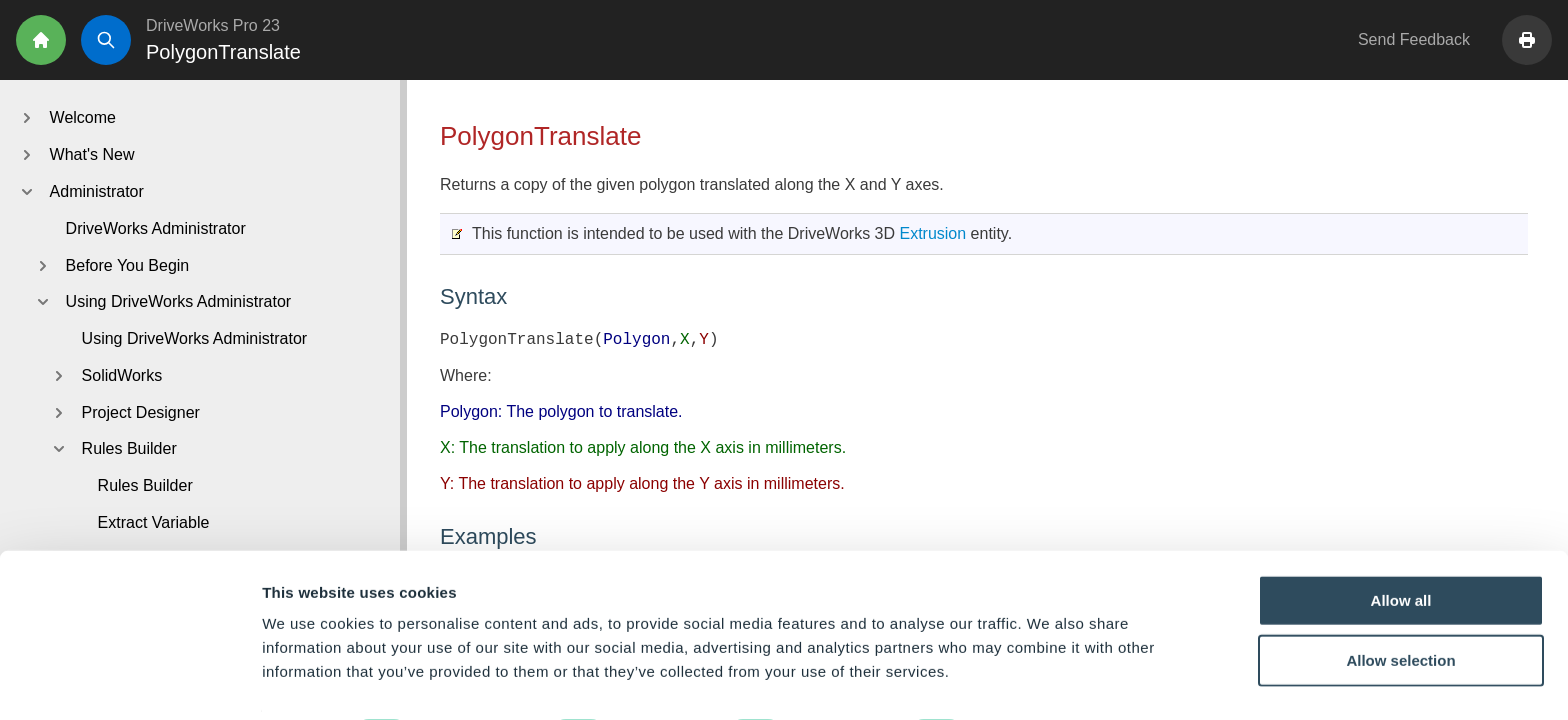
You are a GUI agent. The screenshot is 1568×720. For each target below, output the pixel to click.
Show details (1049, 680)
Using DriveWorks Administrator (195, 338)
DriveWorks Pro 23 (213, 25)
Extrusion (932, 233)
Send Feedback (1414, 39)
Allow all (1401, 544)
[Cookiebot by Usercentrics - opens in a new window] (129, 681)
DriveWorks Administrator (156, 228)
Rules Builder (145, 485)
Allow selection (1400, 604)
